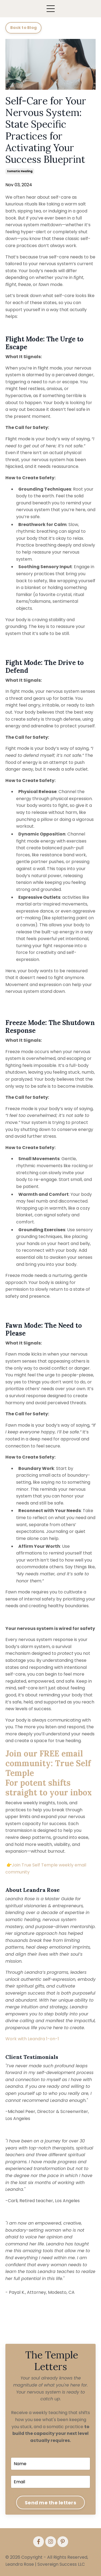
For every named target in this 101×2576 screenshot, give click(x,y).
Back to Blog (23, 27)
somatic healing (20, 171)
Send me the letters (50, 2502)
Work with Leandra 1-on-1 (32, 2039)
